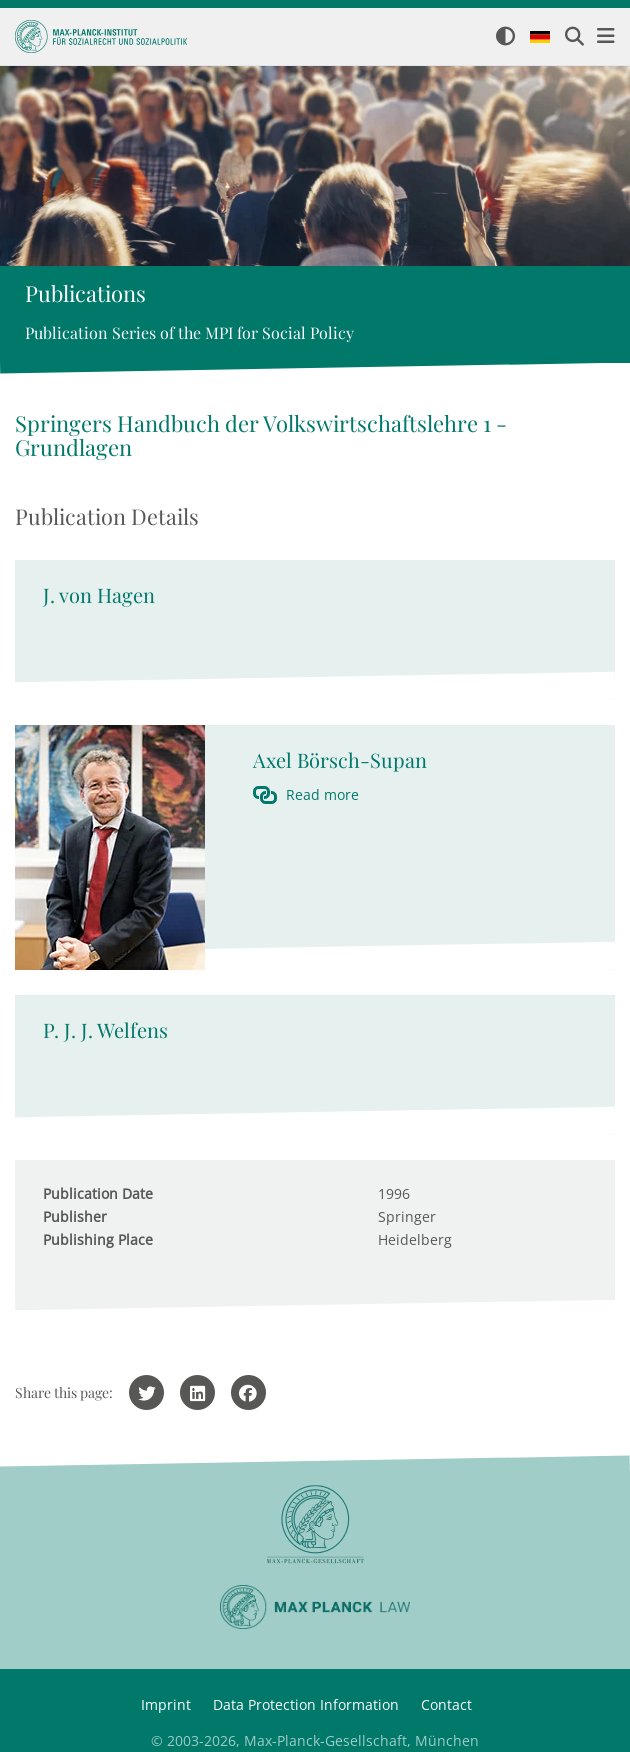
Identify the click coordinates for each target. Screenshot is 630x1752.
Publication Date (98, 1193)
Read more (322, 794)
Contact (446, 1704)
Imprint (166, 1704)
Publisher (75, 1216)
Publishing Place (98, 1239)
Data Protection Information (306, 1704)
